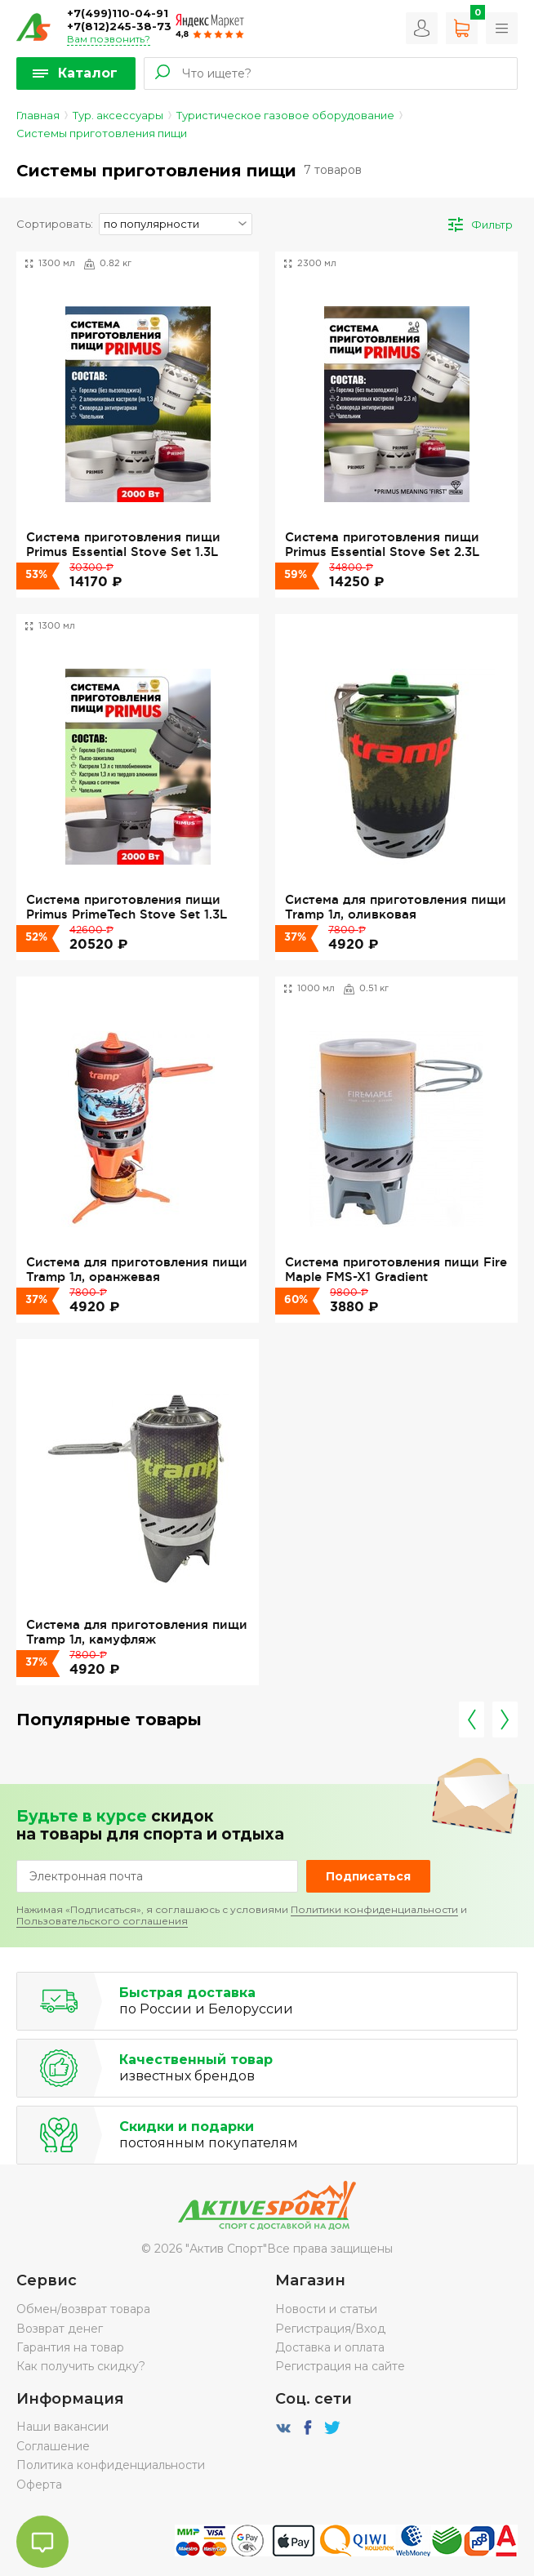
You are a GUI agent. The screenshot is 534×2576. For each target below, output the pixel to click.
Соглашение (53, 2446)
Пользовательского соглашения (102, 1921)
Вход (422, 28)
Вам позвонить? (108, 39)
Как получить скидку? (80, 2366)
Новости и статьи (326, 2309)
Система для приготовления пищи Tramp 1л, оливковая (395, 906)
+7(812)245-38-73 (119, 26)
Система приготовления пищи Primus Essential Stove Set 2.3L (382, 544)
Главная (38, 115)
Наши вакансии (62, 2426)
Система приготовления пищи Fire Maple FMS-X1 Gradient (396, 1269)
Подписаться (368, 1876)
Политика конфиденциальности (110, 2465)
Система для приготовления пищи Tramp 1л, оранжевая (136, 1269)
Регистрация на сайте (340, 2366)
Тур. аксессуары (118, 115)
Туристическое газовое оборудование (285, 115)
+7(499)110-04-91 (117, 13)
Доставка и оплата (330, 2347)
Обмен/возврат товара (83, 2309)
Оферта (39, 2484)
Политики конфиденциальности (374, 1909)
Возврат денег (59, 2328)
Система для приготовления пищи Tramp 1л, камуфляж (136, 1631)
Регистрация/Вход (330, 2328)
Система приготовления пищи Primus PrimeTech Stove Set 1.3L (126, 906)
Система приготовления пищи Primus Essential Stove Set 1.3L (123, 544)
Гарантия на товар (70, 2347)
